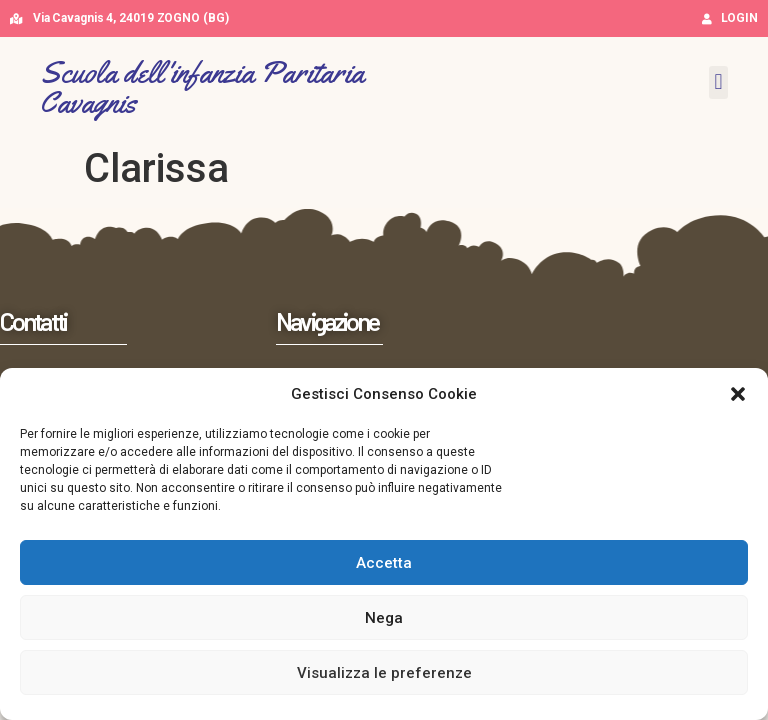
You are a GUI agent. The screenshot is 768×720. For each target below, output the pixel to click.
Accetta (384, 563)
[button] (738, 394)
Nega (384, 618)
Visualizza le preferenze (384, 673)
